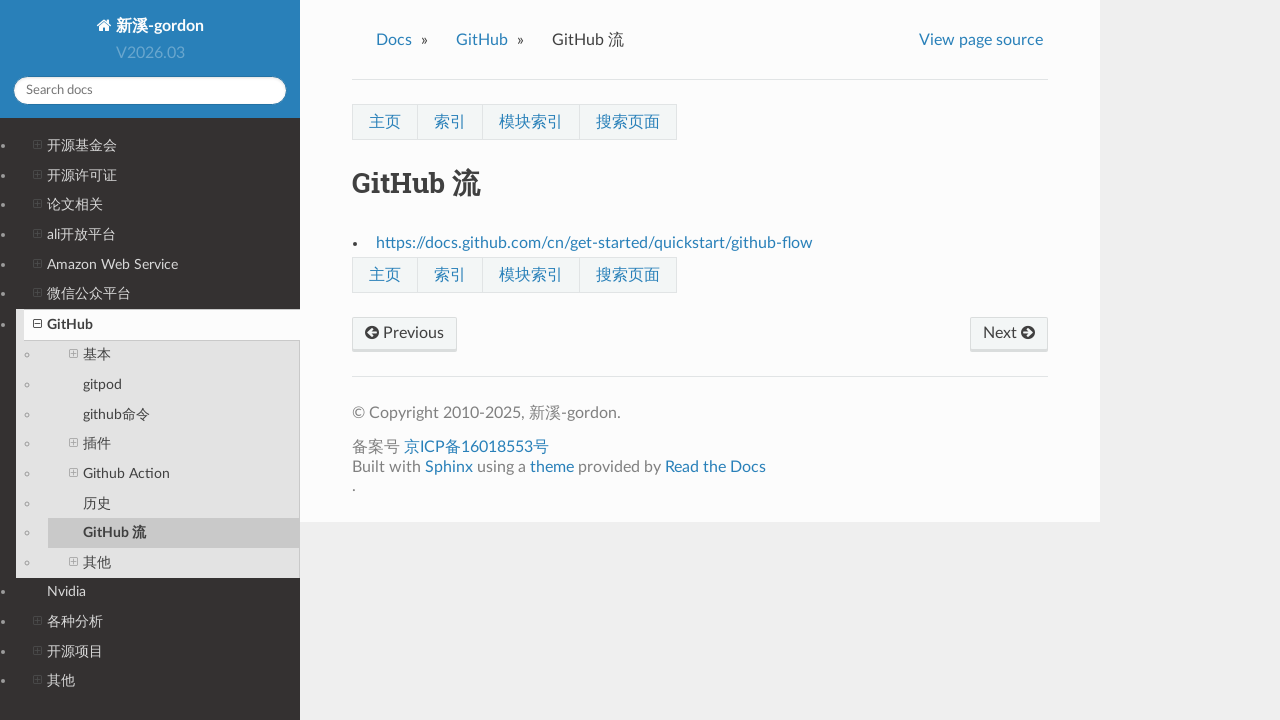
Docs (394, 40)
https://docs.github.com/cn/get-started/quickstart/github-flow (594, 243)
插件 (90, 444)
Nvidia (66, 591)
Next (1009, 333)
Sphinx (449, 467)
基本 (90, 355)
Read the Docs (715, 467)
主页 (385, 122)
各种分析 (68, 622)
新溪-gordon (158, 26)
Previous (404, 333)
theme (552, 467)
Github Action (119, 474)
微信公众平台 (82, 294)
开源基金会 (75, 146)
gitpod (102, 384)
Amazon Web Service (105, 265)
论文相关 (68, 205)
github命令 (116, 414)
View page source (981, 40)
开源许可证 (75, 176)
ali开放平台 (74, 235)
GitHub (63, 325)
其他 (90, 563)
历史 (97, 503)
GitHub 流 (114, 532)
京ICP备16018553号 (476, 447)
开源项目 (68, 652)
